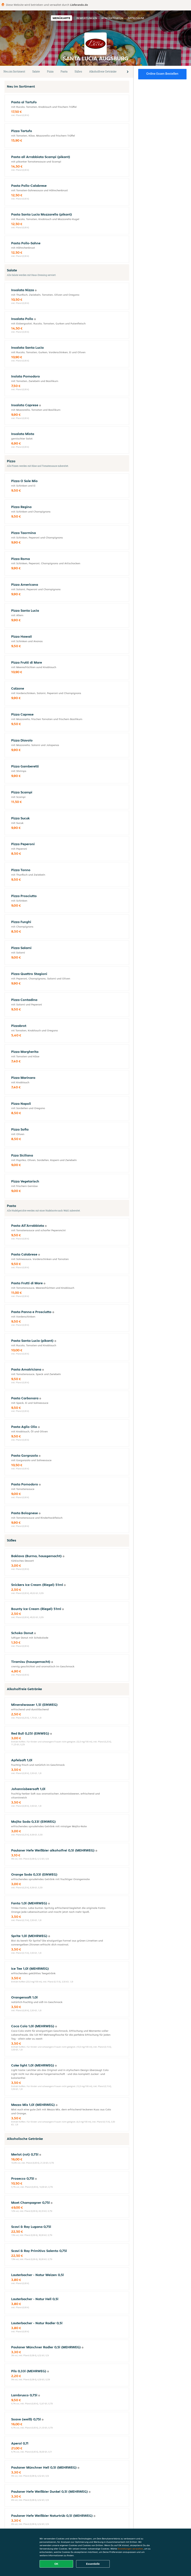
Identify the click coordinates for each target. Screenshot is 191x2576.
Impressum (136, 18)
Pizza (50, 71)
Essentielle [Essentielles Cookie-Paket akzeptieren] (93, 2563)
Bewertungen (86, 18)
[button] (128, 72)
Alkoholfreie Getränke (103, 71)
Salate (36, 71)
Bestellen (162, 113)
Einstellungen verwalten (130, 2548)
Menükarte (61, 18)
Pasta (64, 71)
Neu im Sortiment (14, 71)
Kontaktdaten (112, 18)
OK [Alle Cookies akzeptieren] (56, 2563)
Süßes (78, 71)
